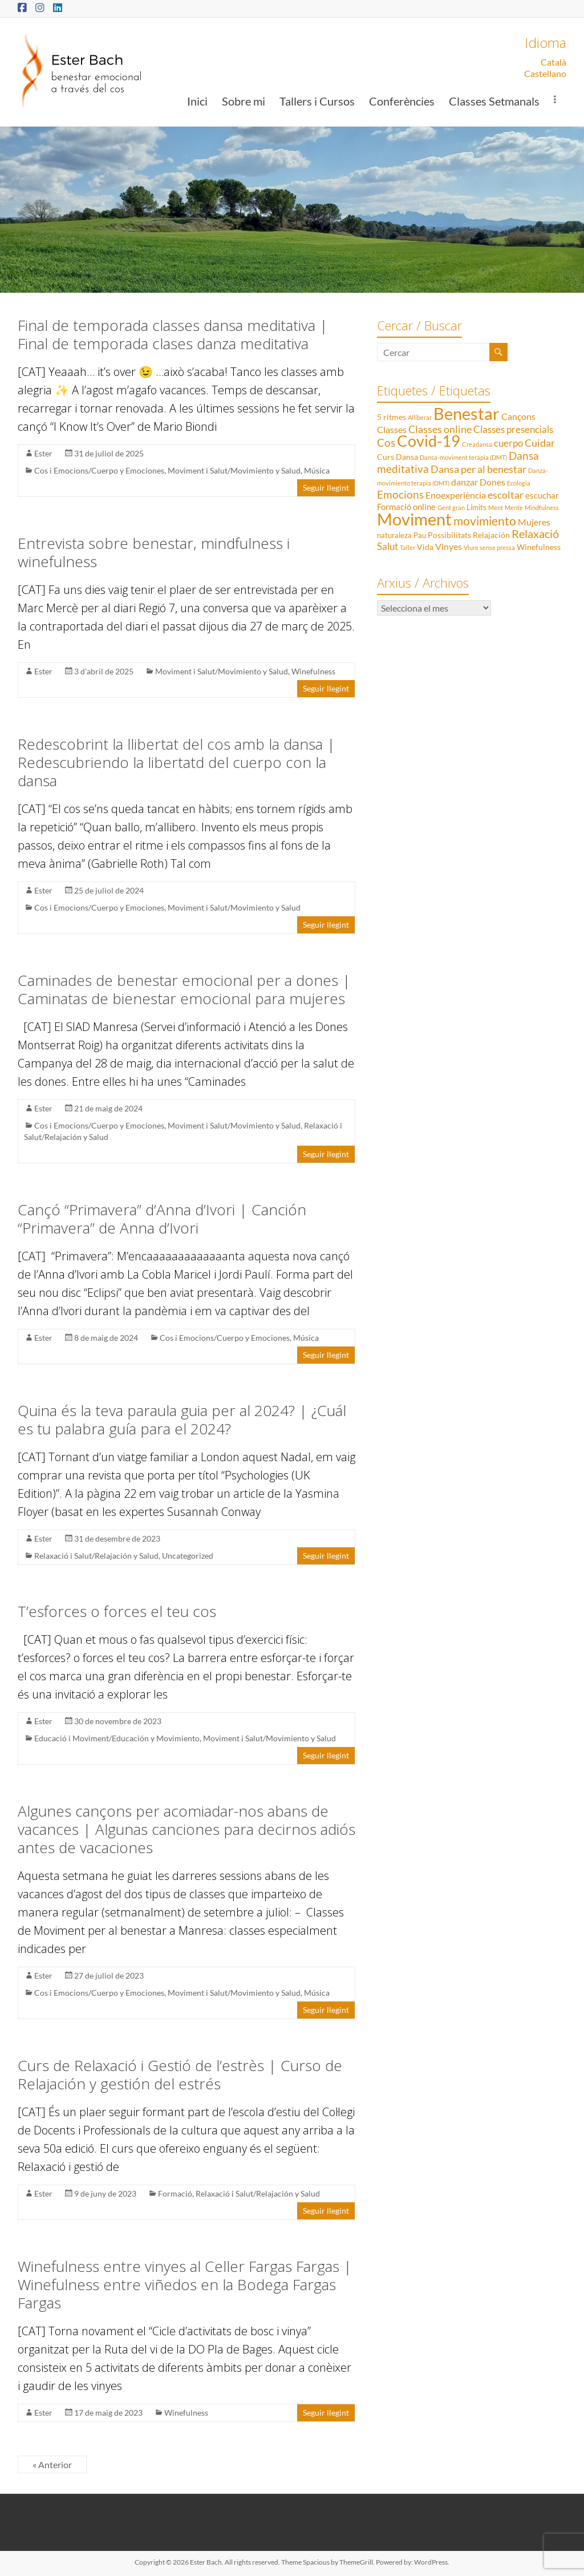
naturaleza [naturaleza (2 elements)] (394, 535)
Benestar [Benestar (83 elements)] (466, 413)
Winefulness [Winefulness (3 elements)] (539, 547)
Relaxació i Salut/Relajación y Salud (96, 1555)
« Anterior (52, 2464)
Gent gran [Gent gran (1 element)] (451, 507)
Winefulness (313, 671)
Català (553, 61)
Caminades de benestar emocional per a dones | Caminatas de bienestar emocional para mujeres (184, 989)
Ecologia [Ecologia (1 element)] (518, 483)
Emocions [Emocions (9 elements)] (400, 494)
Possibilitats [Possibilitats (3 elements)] (449, 535)
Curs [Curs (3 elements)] (385, 457)
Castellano (545, 73)
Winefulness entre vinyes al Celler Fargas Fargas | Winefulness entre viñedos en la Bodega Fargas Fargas (185, 2284)
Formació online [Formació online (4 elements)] (406, 507)
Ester (43, 453)
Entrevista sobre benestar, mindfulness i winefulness (154, 552)
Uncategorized (187, 1555)
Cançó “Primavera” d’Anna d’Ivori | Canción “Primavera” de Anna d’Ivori (162, 1218)
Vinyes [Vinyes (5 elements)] (448, 546)
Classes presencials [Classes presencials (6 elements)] (513, 429)
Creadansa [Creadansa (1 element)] (477, 444)
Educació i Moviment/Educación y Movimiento (117, 1738)
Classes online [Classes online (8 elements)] (440, 429)
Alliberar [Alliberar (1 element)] (420, 417)
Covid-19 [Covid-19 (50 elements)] (428, 440)
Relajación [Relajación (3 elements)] (491, 535)
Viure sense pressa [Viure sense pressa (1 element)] (489, 547)
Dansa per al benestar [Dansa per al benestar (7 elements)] (478, 469)
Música (317, 470)
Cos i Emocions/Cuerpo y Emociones (99, 470)
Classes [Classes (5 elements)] (392, 429)
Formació (175, 2193)
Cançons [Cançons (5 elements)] (518, 416)
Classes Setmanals (494, 101)
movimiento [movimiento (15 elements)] (484, 520)
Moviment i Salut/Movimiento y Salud (234, 470)
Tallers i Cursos (317, 101)
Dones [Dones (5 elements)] (492, 481)
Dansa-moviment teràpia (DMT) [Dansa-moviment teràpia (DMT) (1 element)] (463, 457)
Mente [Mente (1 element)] (514, 507)
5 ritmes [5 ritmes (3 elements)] (391, 417)
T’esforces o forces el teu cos (117, 1611)
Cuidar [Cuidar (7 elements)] (540, 443)
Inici (197, 101)
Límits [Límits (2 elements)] (476, 507)
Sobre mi (243, 101)
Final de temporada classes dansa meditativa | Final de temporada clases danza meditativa (173, 334)
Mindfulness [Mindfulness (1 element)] (542, 507)
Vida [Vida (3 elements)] (425, 547)
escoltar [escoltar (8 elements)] (506, 494)
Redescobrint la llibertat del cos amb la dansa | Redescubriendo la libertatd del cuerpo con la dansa (176, 762)
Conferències (402, 101)
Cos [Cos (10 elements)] (386, 442)
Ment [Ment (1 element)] (495, 507)
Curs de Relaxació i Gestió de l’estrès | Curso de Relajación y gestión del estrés (180, 2074)
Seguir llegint (326, 487)
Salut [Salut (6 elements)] (387, 546)
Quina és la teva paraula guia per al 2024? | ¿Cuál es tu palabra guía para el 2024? (182, 1419)
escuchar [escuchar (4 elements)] (542, 495)
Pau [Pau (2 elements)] (419, 535)
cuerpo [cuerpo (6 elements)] (508, 443)
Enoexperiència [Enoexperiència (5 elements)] (455, 495)
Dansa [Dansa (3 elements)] (407, 457)
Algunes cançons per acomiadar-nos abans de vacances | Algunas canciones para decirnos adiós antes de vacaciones (186, 1829)
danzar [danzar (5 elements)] (464, 481)
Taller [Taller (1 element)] (407, 547)
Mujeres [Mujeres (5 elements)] (534, 521)
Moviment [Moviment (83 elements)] (414, 519)
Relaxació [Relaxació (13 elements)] (535, 533)
